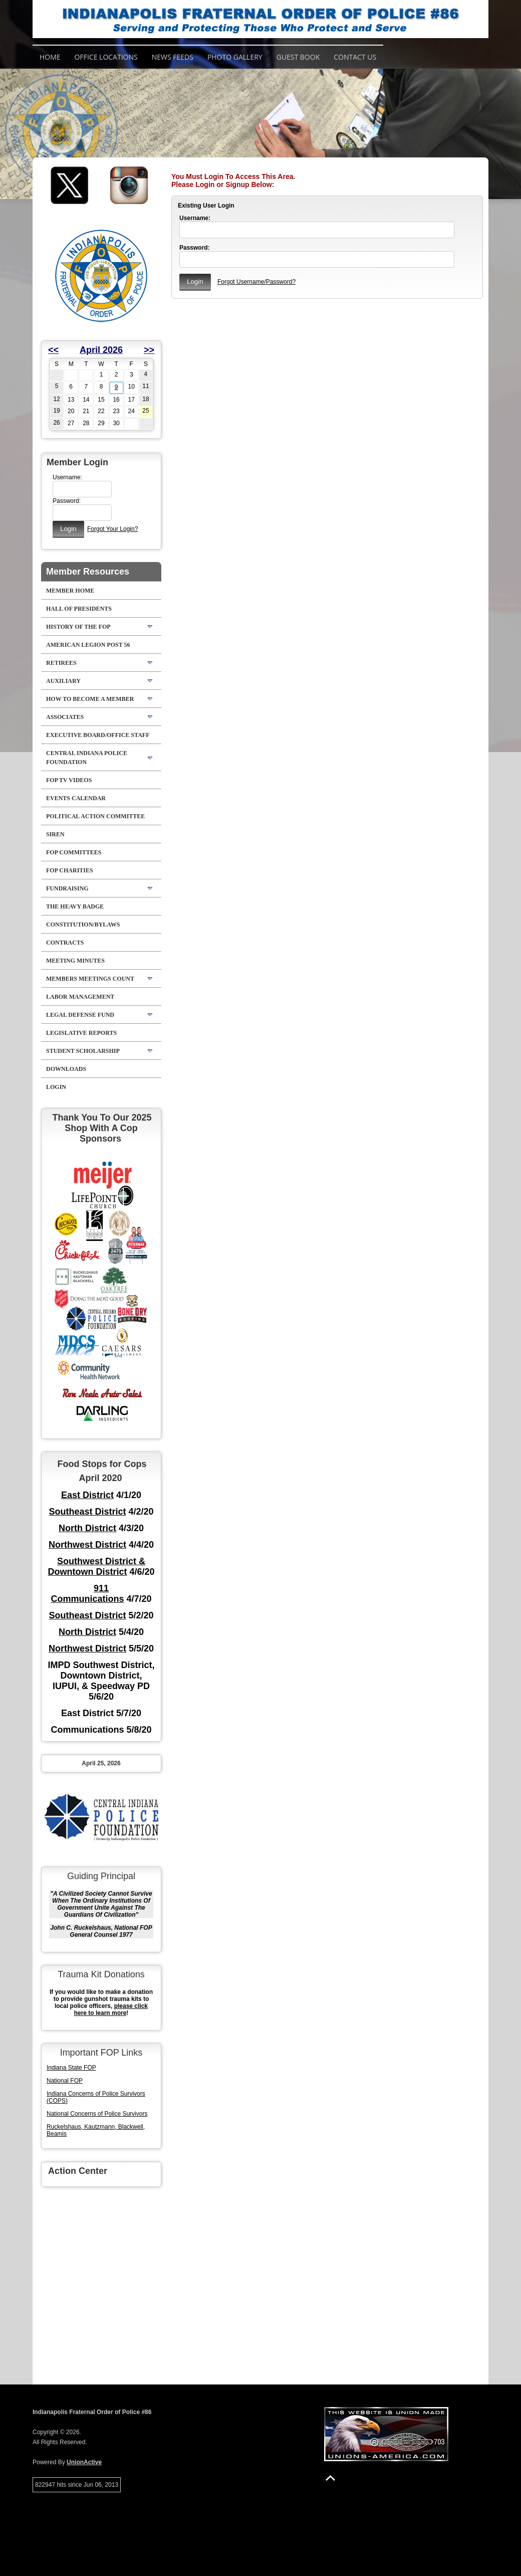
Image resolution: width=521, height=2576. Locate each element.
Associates (65, 716)
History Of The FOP (78, 626)
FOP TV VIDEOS (69, 780)
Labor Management (80, 996)
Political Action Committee (95, 816)
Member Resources (87, 572)
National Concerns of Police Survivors (97, 2113)
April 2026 (101, 350)
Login (56, 1086)
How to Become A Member (90, 698)
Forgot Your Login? (112, 528)
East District (87, 1495)
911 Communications (87, 1593)
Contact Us (355, 57)
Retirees (61, 662)
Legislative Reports (81, 1032)
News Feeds (172, 57)
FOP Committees (73, 852)
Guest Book (298, 57)
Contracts (65, 942)
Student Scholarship (83, 1050)
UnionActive (84, 2462)
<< (53, 350)
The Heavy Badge (75, 906)
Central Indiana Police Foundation (86, 758)
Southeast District (87, 1512)
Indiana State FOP (71, 2067)
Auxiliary (63, 680)
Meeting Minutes (75, 960)
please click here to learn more (111, 2009)
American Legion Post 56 (88, 644)
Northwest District (87, 1545)
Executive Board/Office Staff (97, 735)
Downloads (66, 1068)
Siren (55, 834)
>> (149, 350)
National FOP (65, 2080)
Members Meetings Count (90, 978)
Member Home (70, 590)
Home (50, 57)
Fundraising (67, 888)
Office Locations (106, 57)
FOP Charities (69, 870)
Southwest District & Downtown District (96, 1566)
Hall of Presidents (79, 608)
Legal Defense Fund (80, 1014)
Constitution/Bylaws (83, 924)
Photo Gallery (235, 57)
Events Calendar (76, 798)
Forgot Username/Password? (256, 281)
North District (87, 1528)
